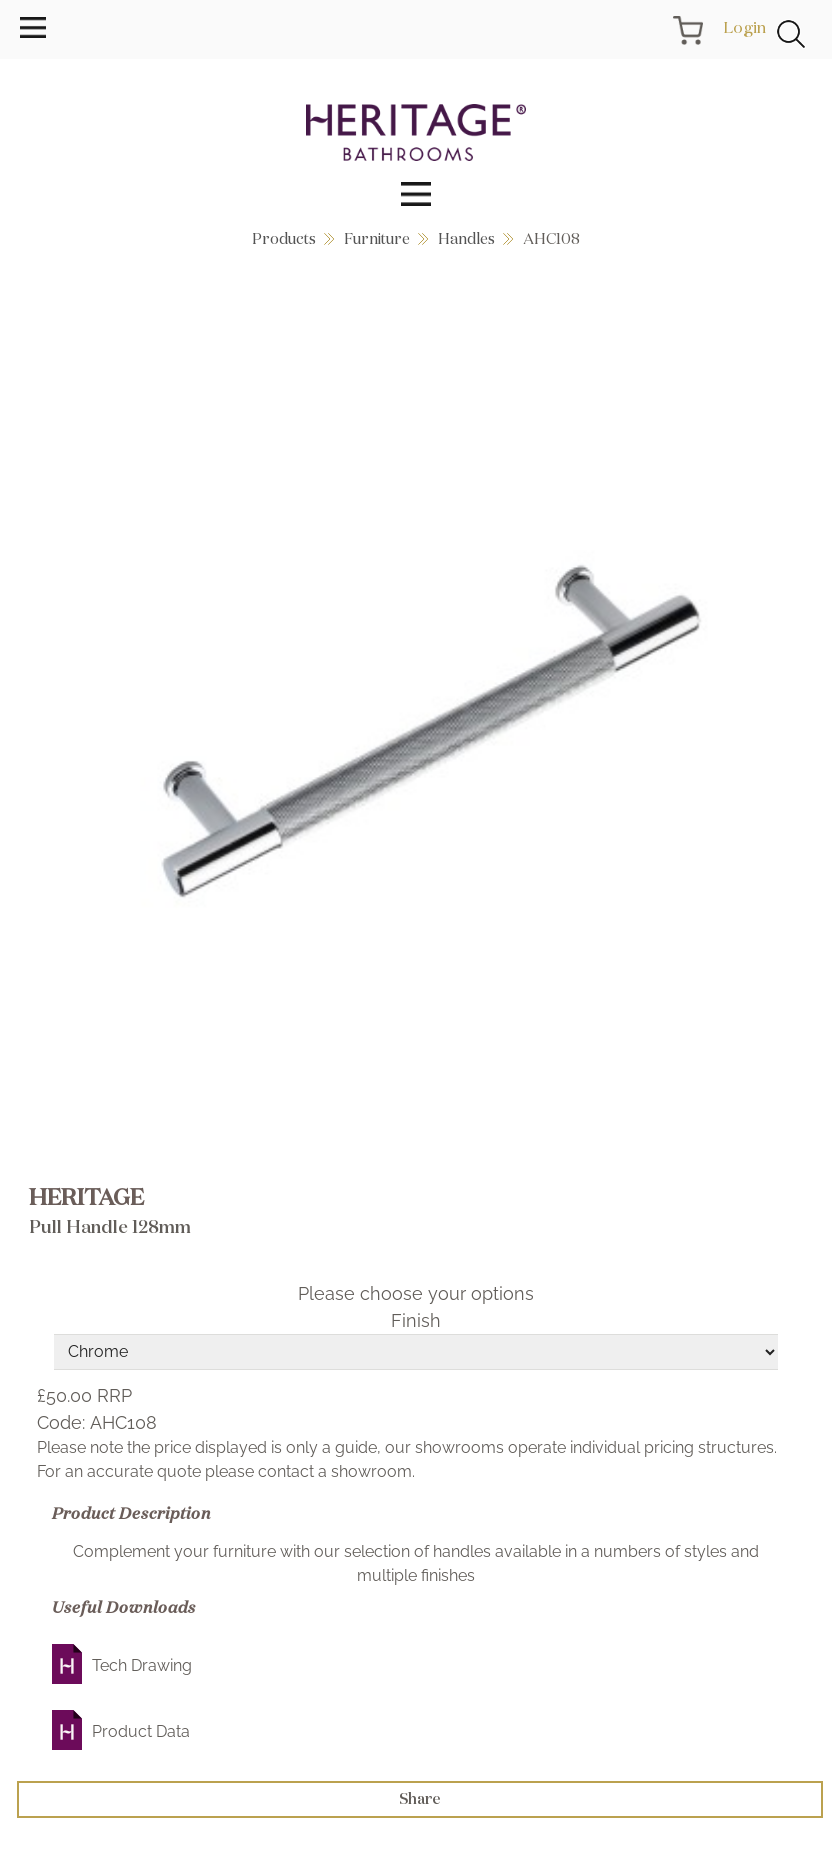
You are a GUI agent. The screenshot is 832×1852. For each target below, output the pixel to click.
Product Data (141, 1731)
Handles (466, 238)
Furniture (377, 238)
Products (284, 238)
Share (420, 1798)
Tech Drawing (142, 1665)
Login (744, 27)
